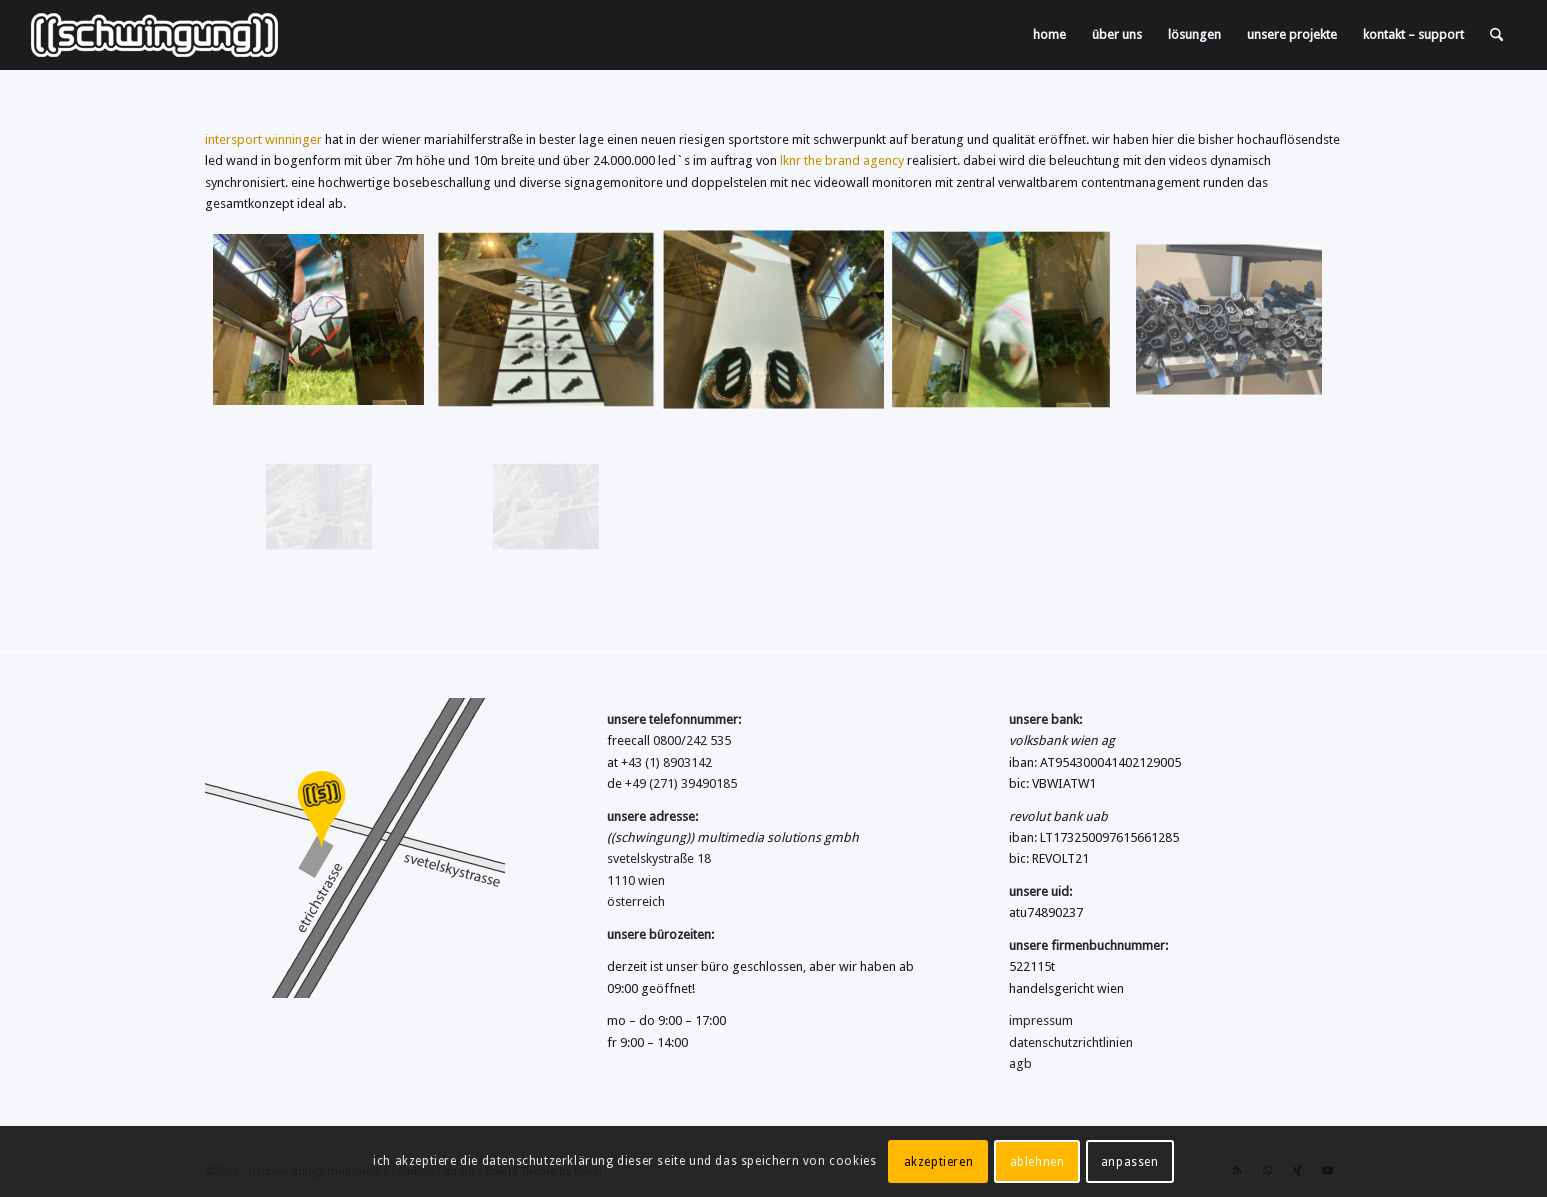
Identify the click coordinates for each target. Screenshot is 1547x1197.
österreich (636, 901)
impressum (1041, 1020)
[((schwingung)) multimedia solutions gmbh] (154, 35)
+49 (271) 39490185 (681, 783)
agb (1020, 1063)
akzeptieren (939, 1162)
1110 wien (636, 880)
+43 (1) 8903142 (666, 762)
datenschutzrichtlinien (1071, 1042)
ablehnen (1037, 1162)
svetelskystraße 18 (659, 858)
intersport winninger (263, 139)
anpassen (1130, 1162)
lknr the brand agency (842, 160)
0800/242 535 (692, 740)
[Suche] (1496, 35)
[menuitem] (1049, 35)
